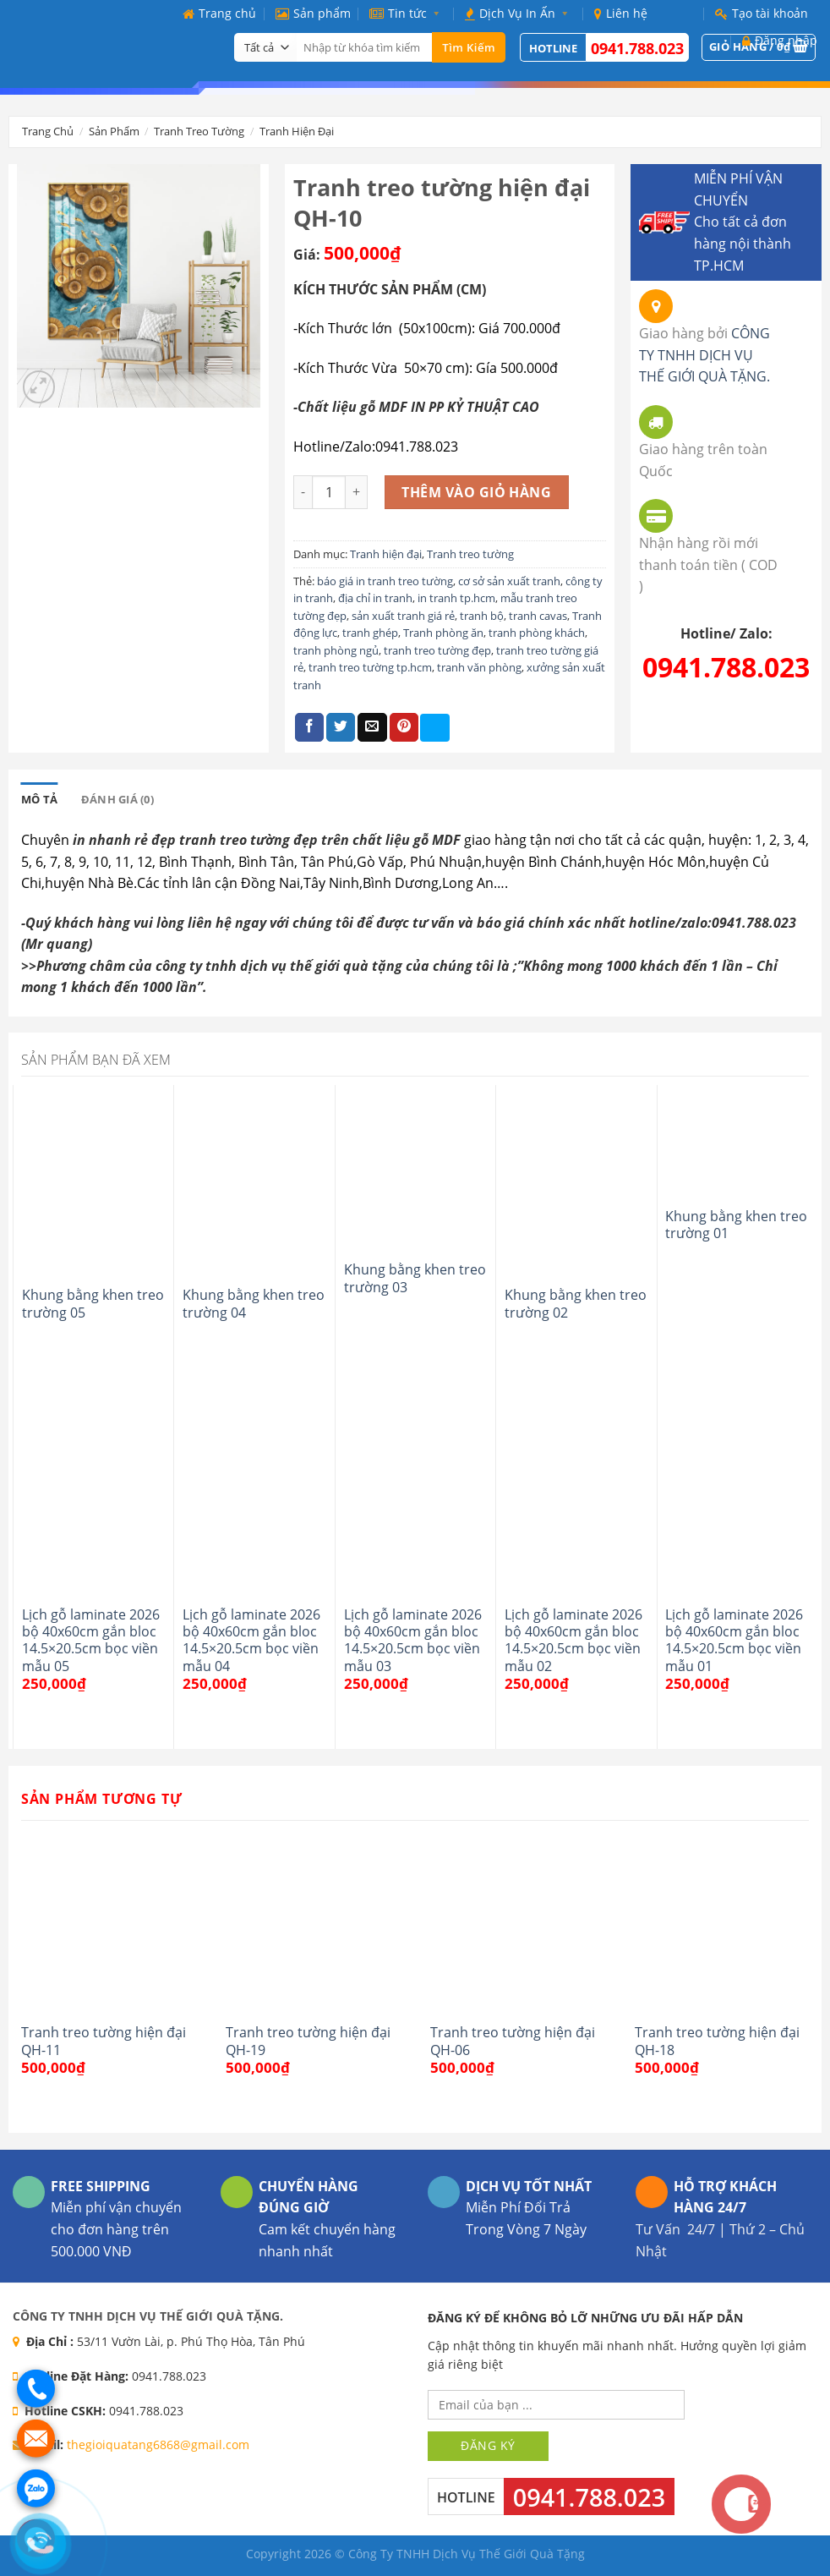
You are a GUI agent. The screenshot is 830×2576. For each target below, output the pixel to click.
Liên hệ (620, 13)
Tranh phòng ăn (443, 632)
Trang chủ (219, 13)
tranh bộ (482, 615)
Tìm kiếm (468, 47)
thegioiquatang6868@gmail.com (158, 2444)
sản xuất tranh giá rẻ (403, 615)
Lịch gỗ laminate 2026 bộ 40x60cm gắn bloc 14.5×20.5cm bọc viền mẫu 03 (413, 1640)
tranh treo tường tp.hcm (370, 667)
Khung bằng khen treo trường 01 (736, 1225)
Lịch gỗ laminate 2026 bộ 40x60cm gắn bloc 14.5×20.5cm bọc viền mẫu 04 (251, 1640)
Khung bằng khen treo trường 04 (254, 1303)
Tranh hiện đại (296, 131)
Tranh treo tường (199, 131)
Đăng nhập (779, 40)
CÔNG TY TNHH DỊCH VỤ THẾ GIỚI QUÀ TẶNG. (704, 355)
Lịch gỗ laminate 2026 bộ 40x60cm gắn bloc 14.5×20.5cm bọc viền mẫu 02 (573, 1640)
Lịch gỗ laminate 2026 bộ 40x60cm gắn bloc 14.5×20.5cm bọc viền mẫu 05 (91, 1640)
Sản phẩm (313, 13)
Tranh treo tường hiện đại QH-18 (717, 2041)
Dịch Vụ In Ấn (520, 13)
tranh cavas (538, 615)
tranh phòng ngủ (336, 650)
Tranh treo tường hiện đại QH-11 (103, 2041)
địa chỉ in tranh (375, 598)
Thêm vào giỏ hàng (476, 492)
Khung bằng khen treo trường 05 (93, 1303)
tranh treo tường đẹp (437, 650)
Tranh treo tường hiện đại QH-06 (512, 2041)
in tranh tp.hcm (456, 598)
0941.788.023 (637, 48)
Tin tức (407, 13)
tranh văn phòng (479, 667)
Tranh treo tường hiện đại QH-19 (308, 2041)
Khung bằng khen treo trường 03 (415, 1278)
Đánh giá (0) (117, 799)
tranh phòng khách (537, 632)
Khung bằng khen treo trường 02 (576, 1303)
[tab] (39, 799)
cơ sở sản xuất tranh (509, 581)
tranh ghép (370, 632)
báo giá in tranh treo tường (385, 581)
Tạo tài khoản (761, 13)
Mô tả (39, 799)
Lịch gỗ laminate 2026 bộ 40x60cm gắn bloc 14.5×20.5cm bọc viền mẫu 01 (734, 1640)
